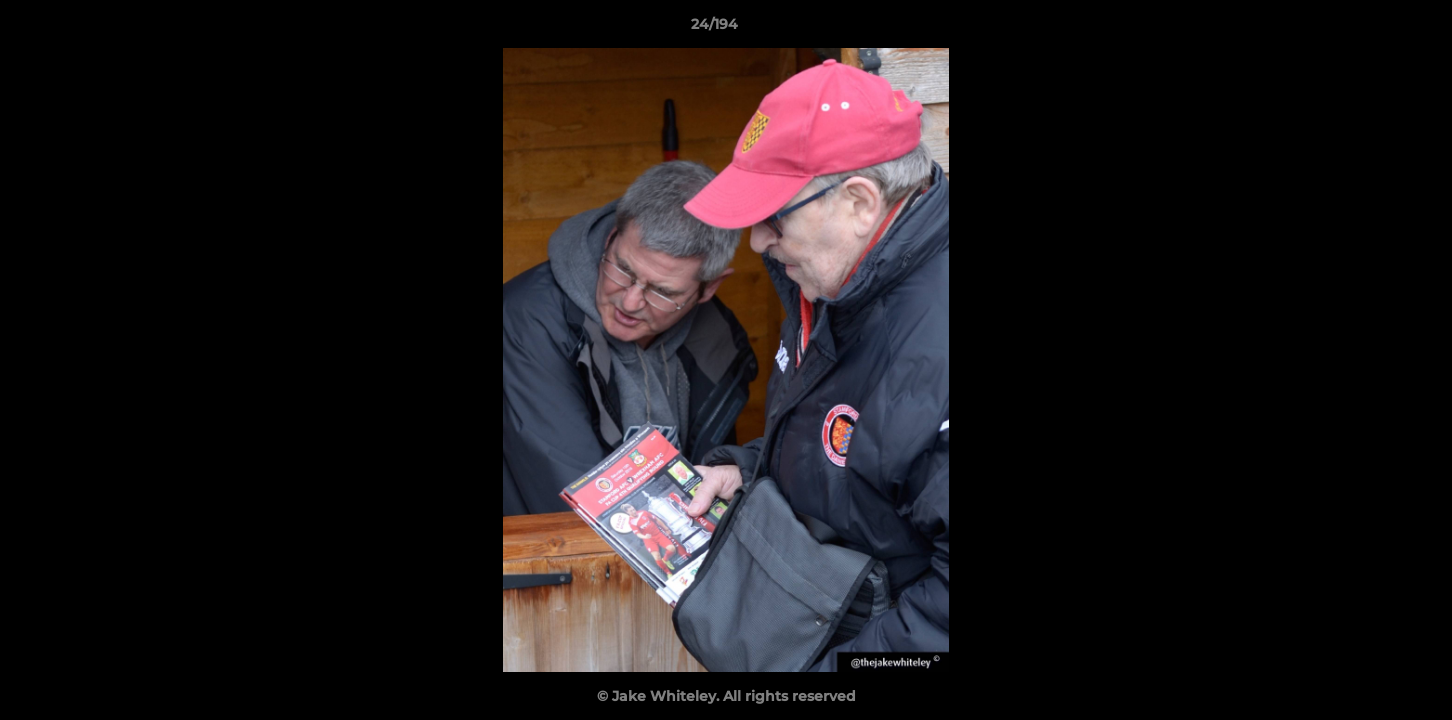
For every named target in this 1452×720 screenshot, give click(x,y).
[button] (1368, 29)
